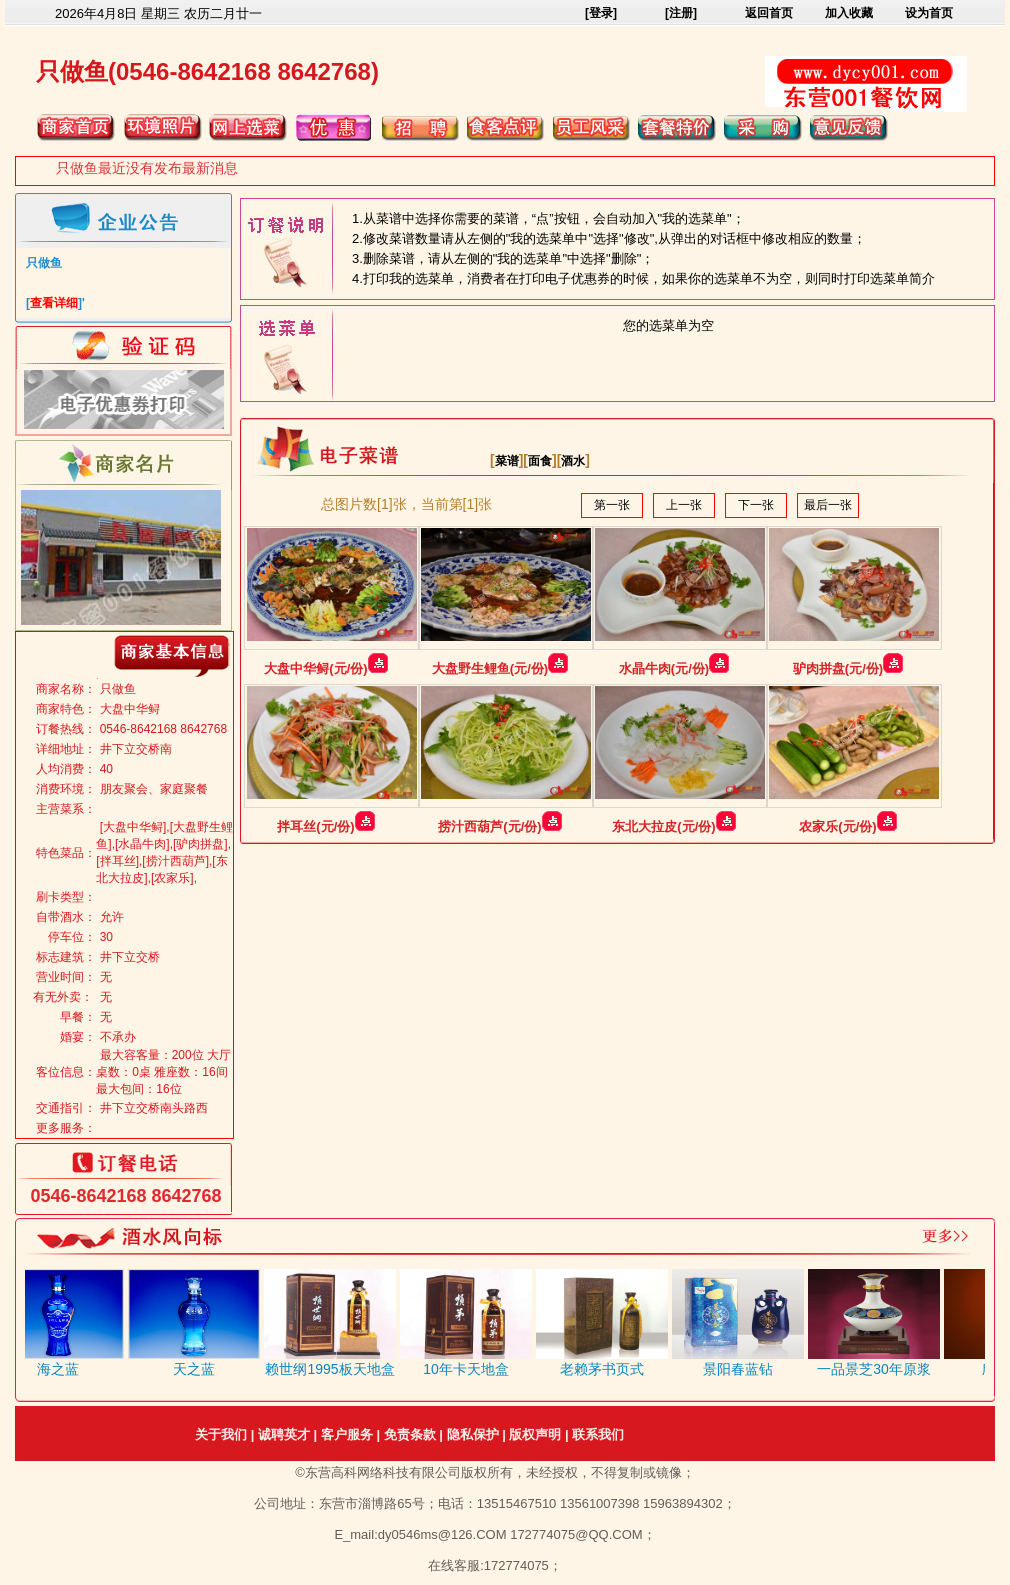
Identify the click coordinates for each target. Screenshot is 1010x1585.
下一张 (756, 505)
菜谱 (507, 461)
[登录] (601, 13)
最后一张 (828, 505)
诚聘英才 (284, 1434)
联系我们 (598, 1434)
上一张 (684, 505)
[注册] (681, 13)
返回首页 (769, 13)
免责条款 (410, 1434)
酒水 (573, 461)
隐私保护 (473, 1434)
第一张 (612, 505)
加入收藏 (849, 13)
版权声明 (535, 1434)
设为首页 (929, 13)
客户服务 (347, 1434)
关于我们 (221, 1434)
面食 (540, 461)
